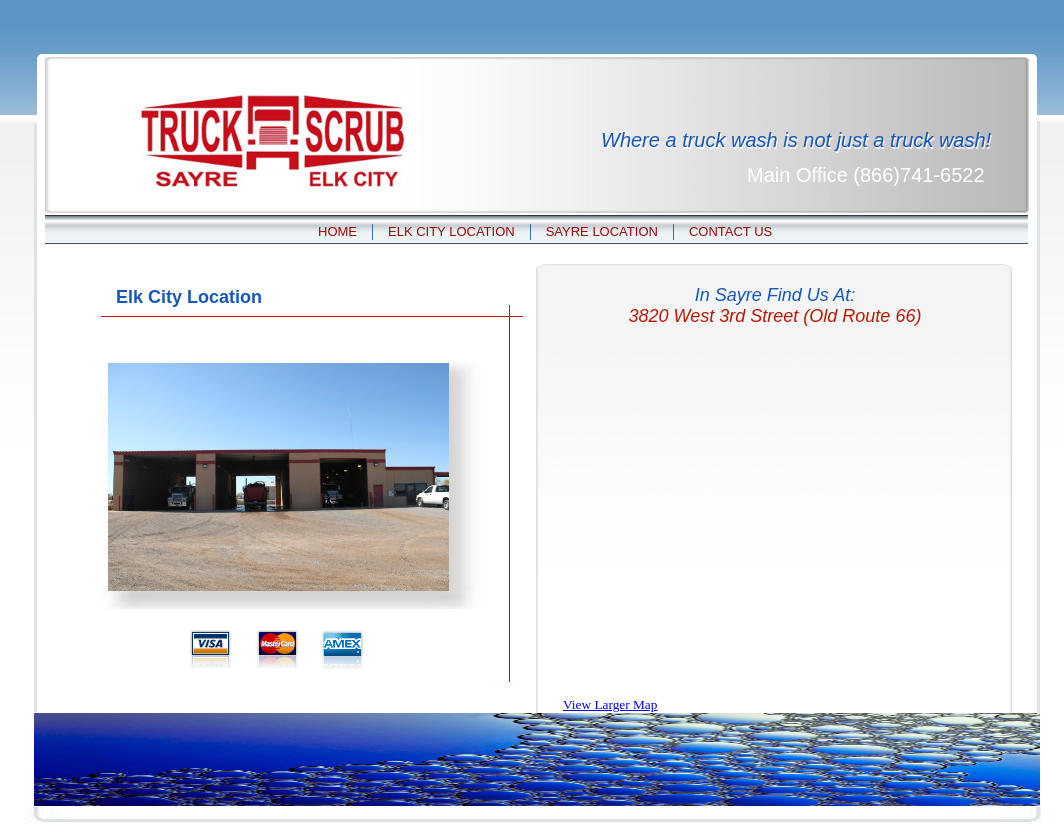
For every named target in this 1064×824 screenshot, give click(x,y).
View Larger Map (610, 704)
